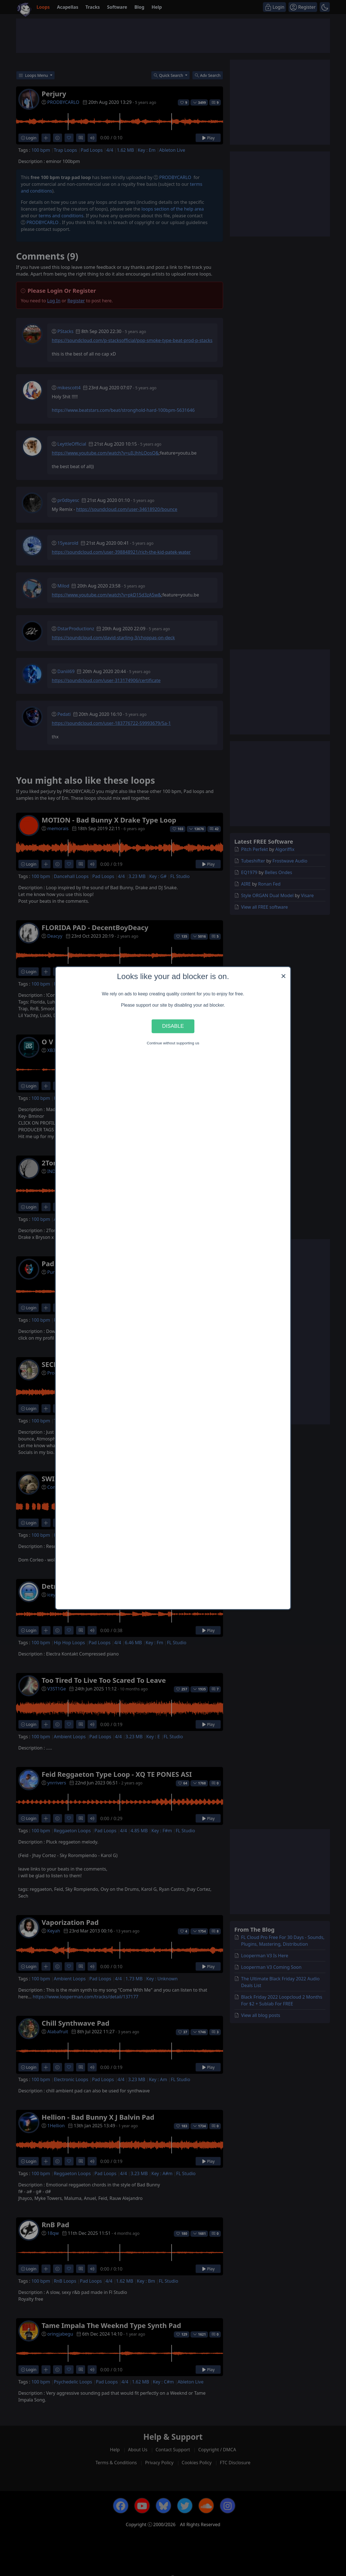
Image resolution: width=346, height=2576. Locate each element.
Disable (173, 1026)
